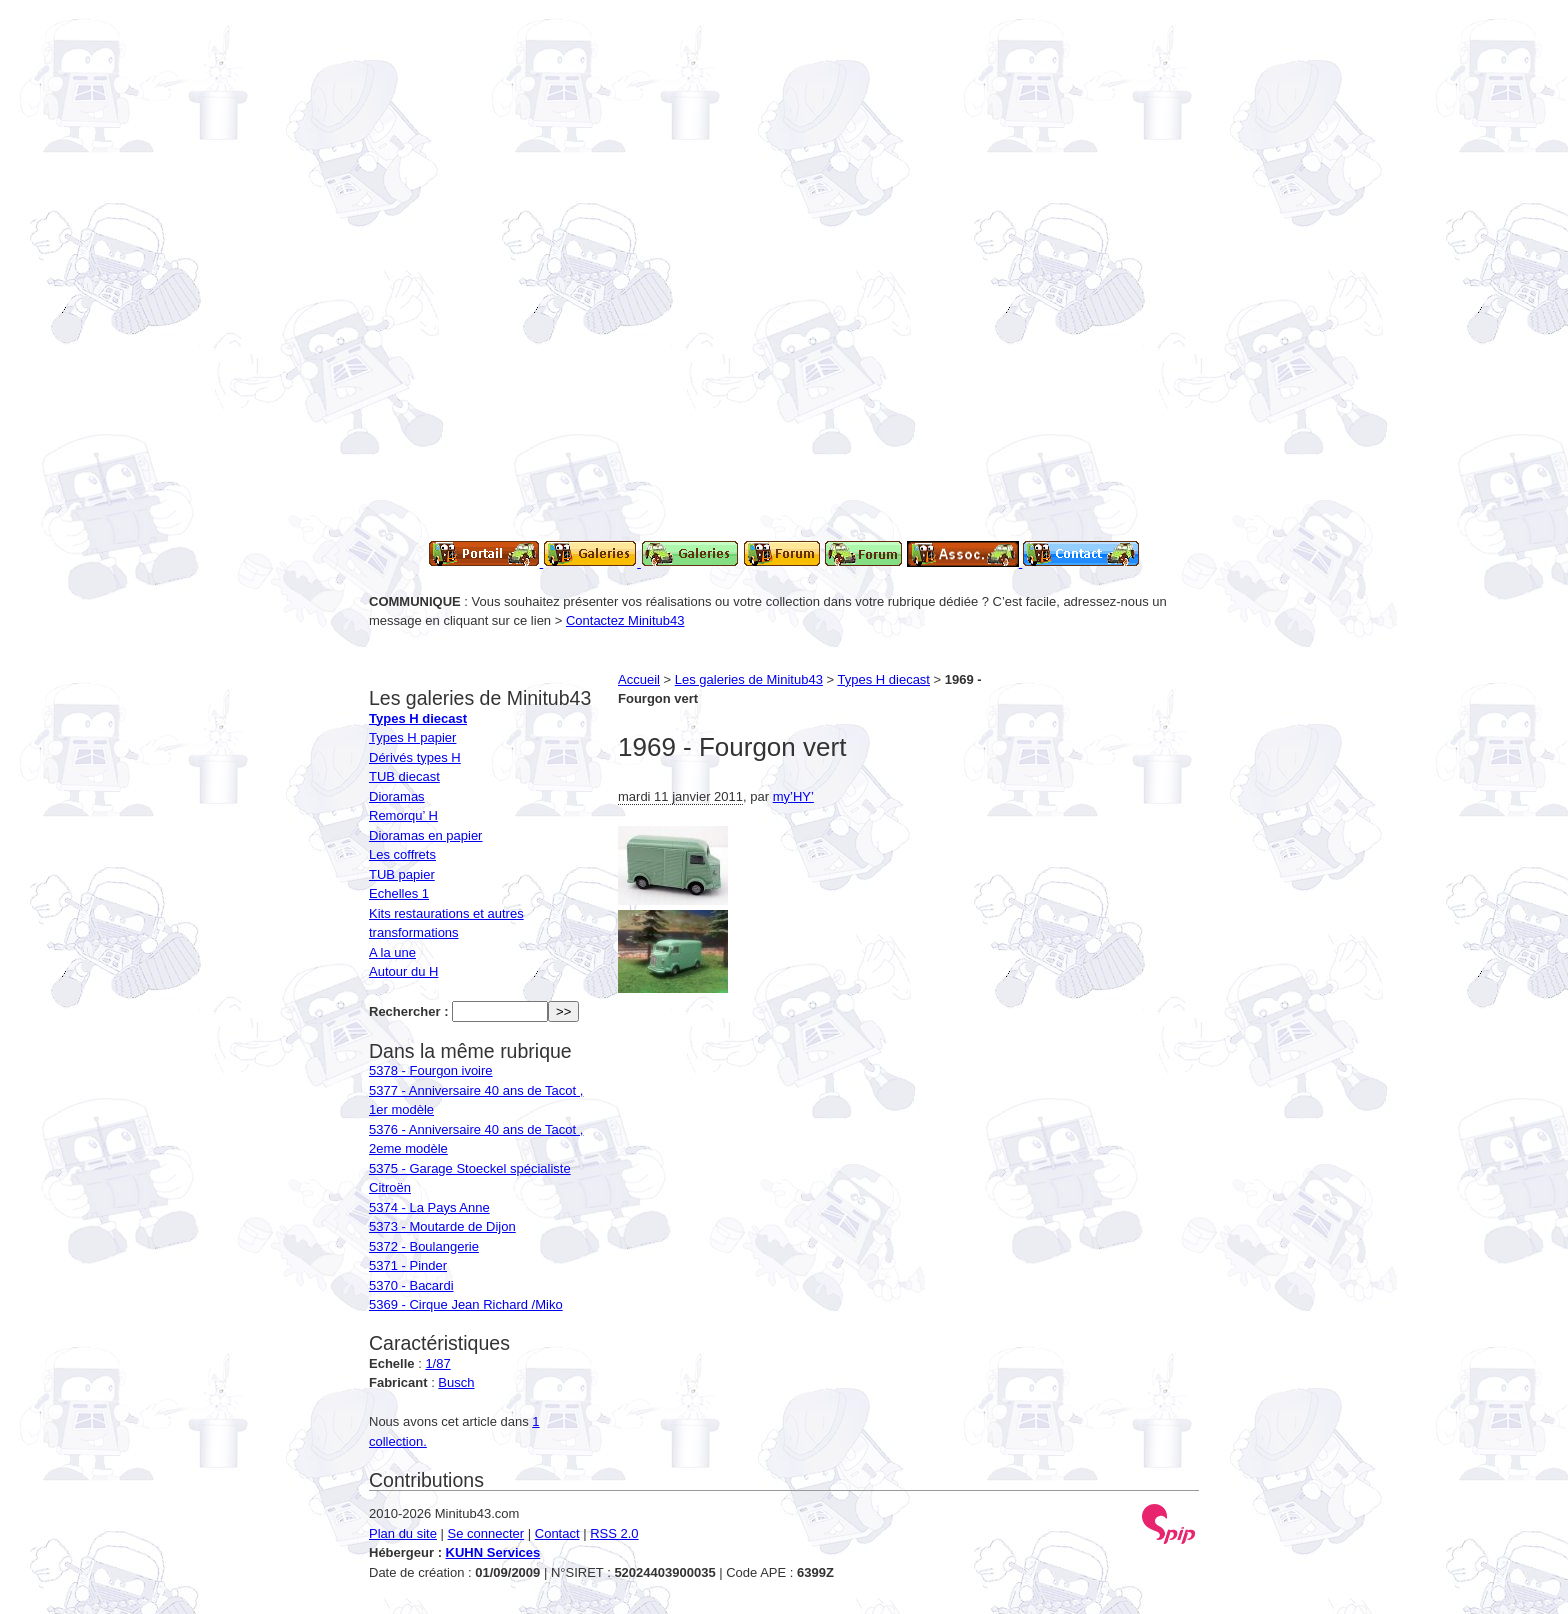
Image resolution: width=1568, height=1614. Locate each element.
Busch (456, 1382)
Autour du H (403, 971)
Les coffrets (402, 854)
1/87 (437, 1363)
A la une (392, 952)
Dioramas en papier (425, 835)
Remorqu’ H (403, 815)
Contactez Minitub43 (625, 620)
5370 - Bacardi (411, 1285)
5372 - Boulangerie (424, 1246)
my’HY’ (793, 796)
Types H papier (412, 737)
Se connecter (486, 1533)
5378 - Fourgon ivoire (431, 1070)
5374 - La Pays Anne (429, 1207)
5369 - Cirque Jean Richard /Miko (466, 1304)
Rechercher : (408, 1011)
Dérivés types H (415, 757)
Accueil (639, 679)
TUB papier (402, 874)
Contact (557, 1533)
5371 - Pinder (408, 1265)
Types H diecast (884, 679)
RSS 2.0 (614, 1533)
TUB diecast (404, 776)
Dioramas (397, 796)
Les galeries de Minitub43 (749, 679)
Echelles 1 (399, 893)
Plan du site (403, 1533)
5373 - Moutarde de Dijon (442, 1226)
